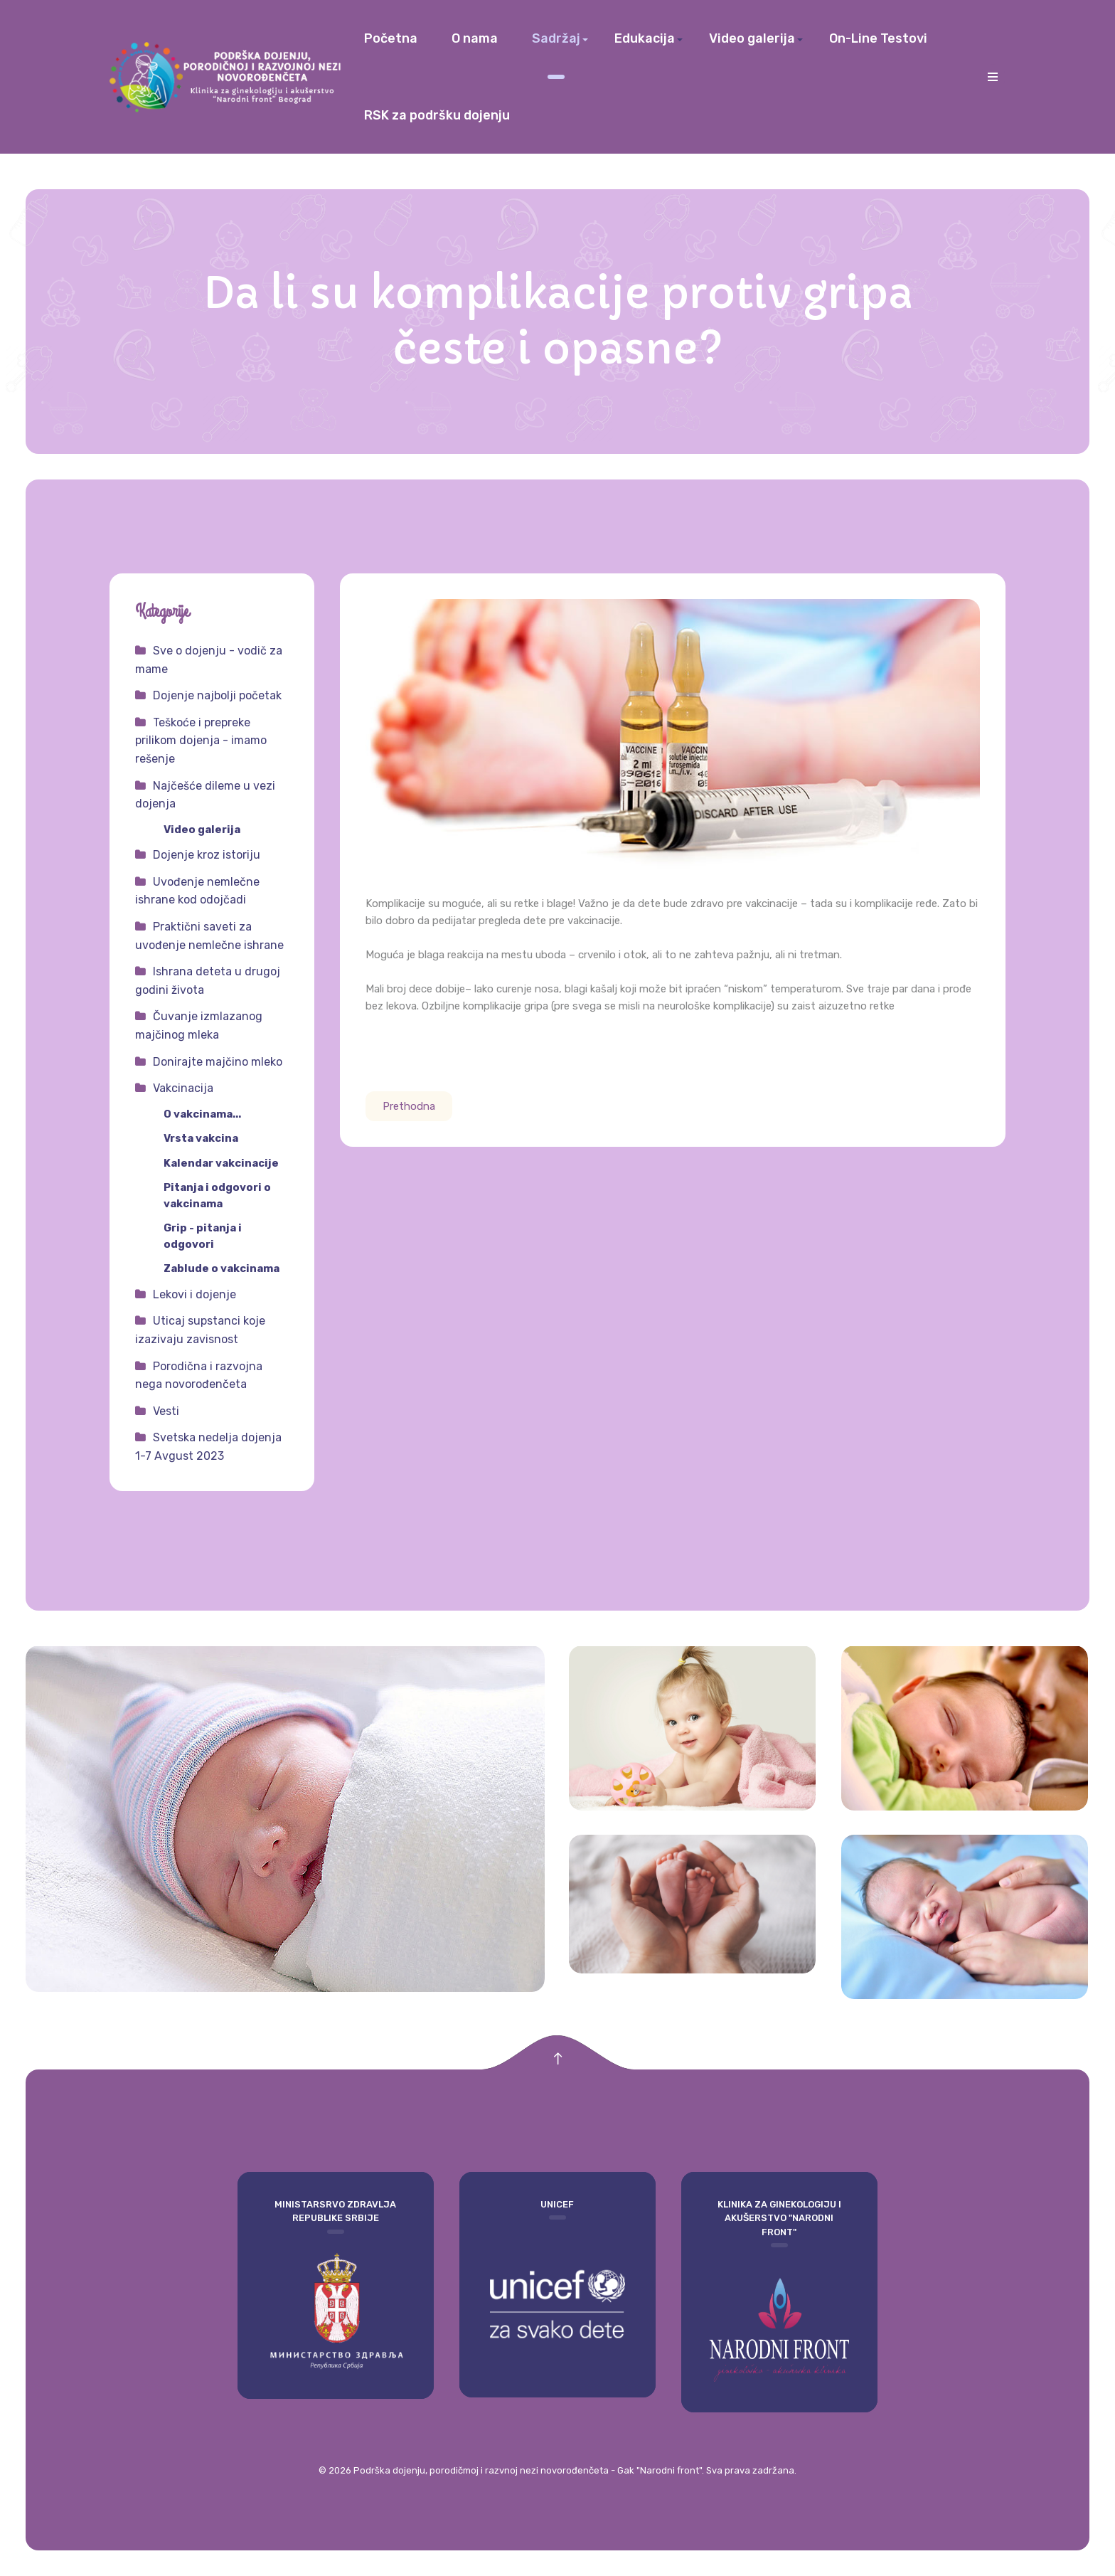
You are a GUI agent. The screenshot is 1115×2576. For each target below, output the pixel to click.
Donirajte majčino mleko (217, 1062)
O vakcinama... (202, 1114)
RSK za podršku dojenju (437, 115)
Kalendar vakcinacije (221, 1163)
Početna (390, 38)
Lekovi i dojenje (194, 1294)
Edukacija (644, 38)
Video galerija (752, 38)
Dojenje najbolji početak (217, 695)
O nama (475, 38)
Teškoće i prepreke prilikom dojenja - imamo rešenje (201, 740)
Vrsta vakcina (201, 1138)
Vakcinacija (183, 1088)
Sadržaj (556, 38)
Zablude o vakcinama (221, 1268)
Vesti (166, 1411)
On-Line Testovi (878, 38)
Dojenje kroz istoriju (206, 855)
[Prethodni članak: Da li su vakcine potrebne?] (409, 1106)
